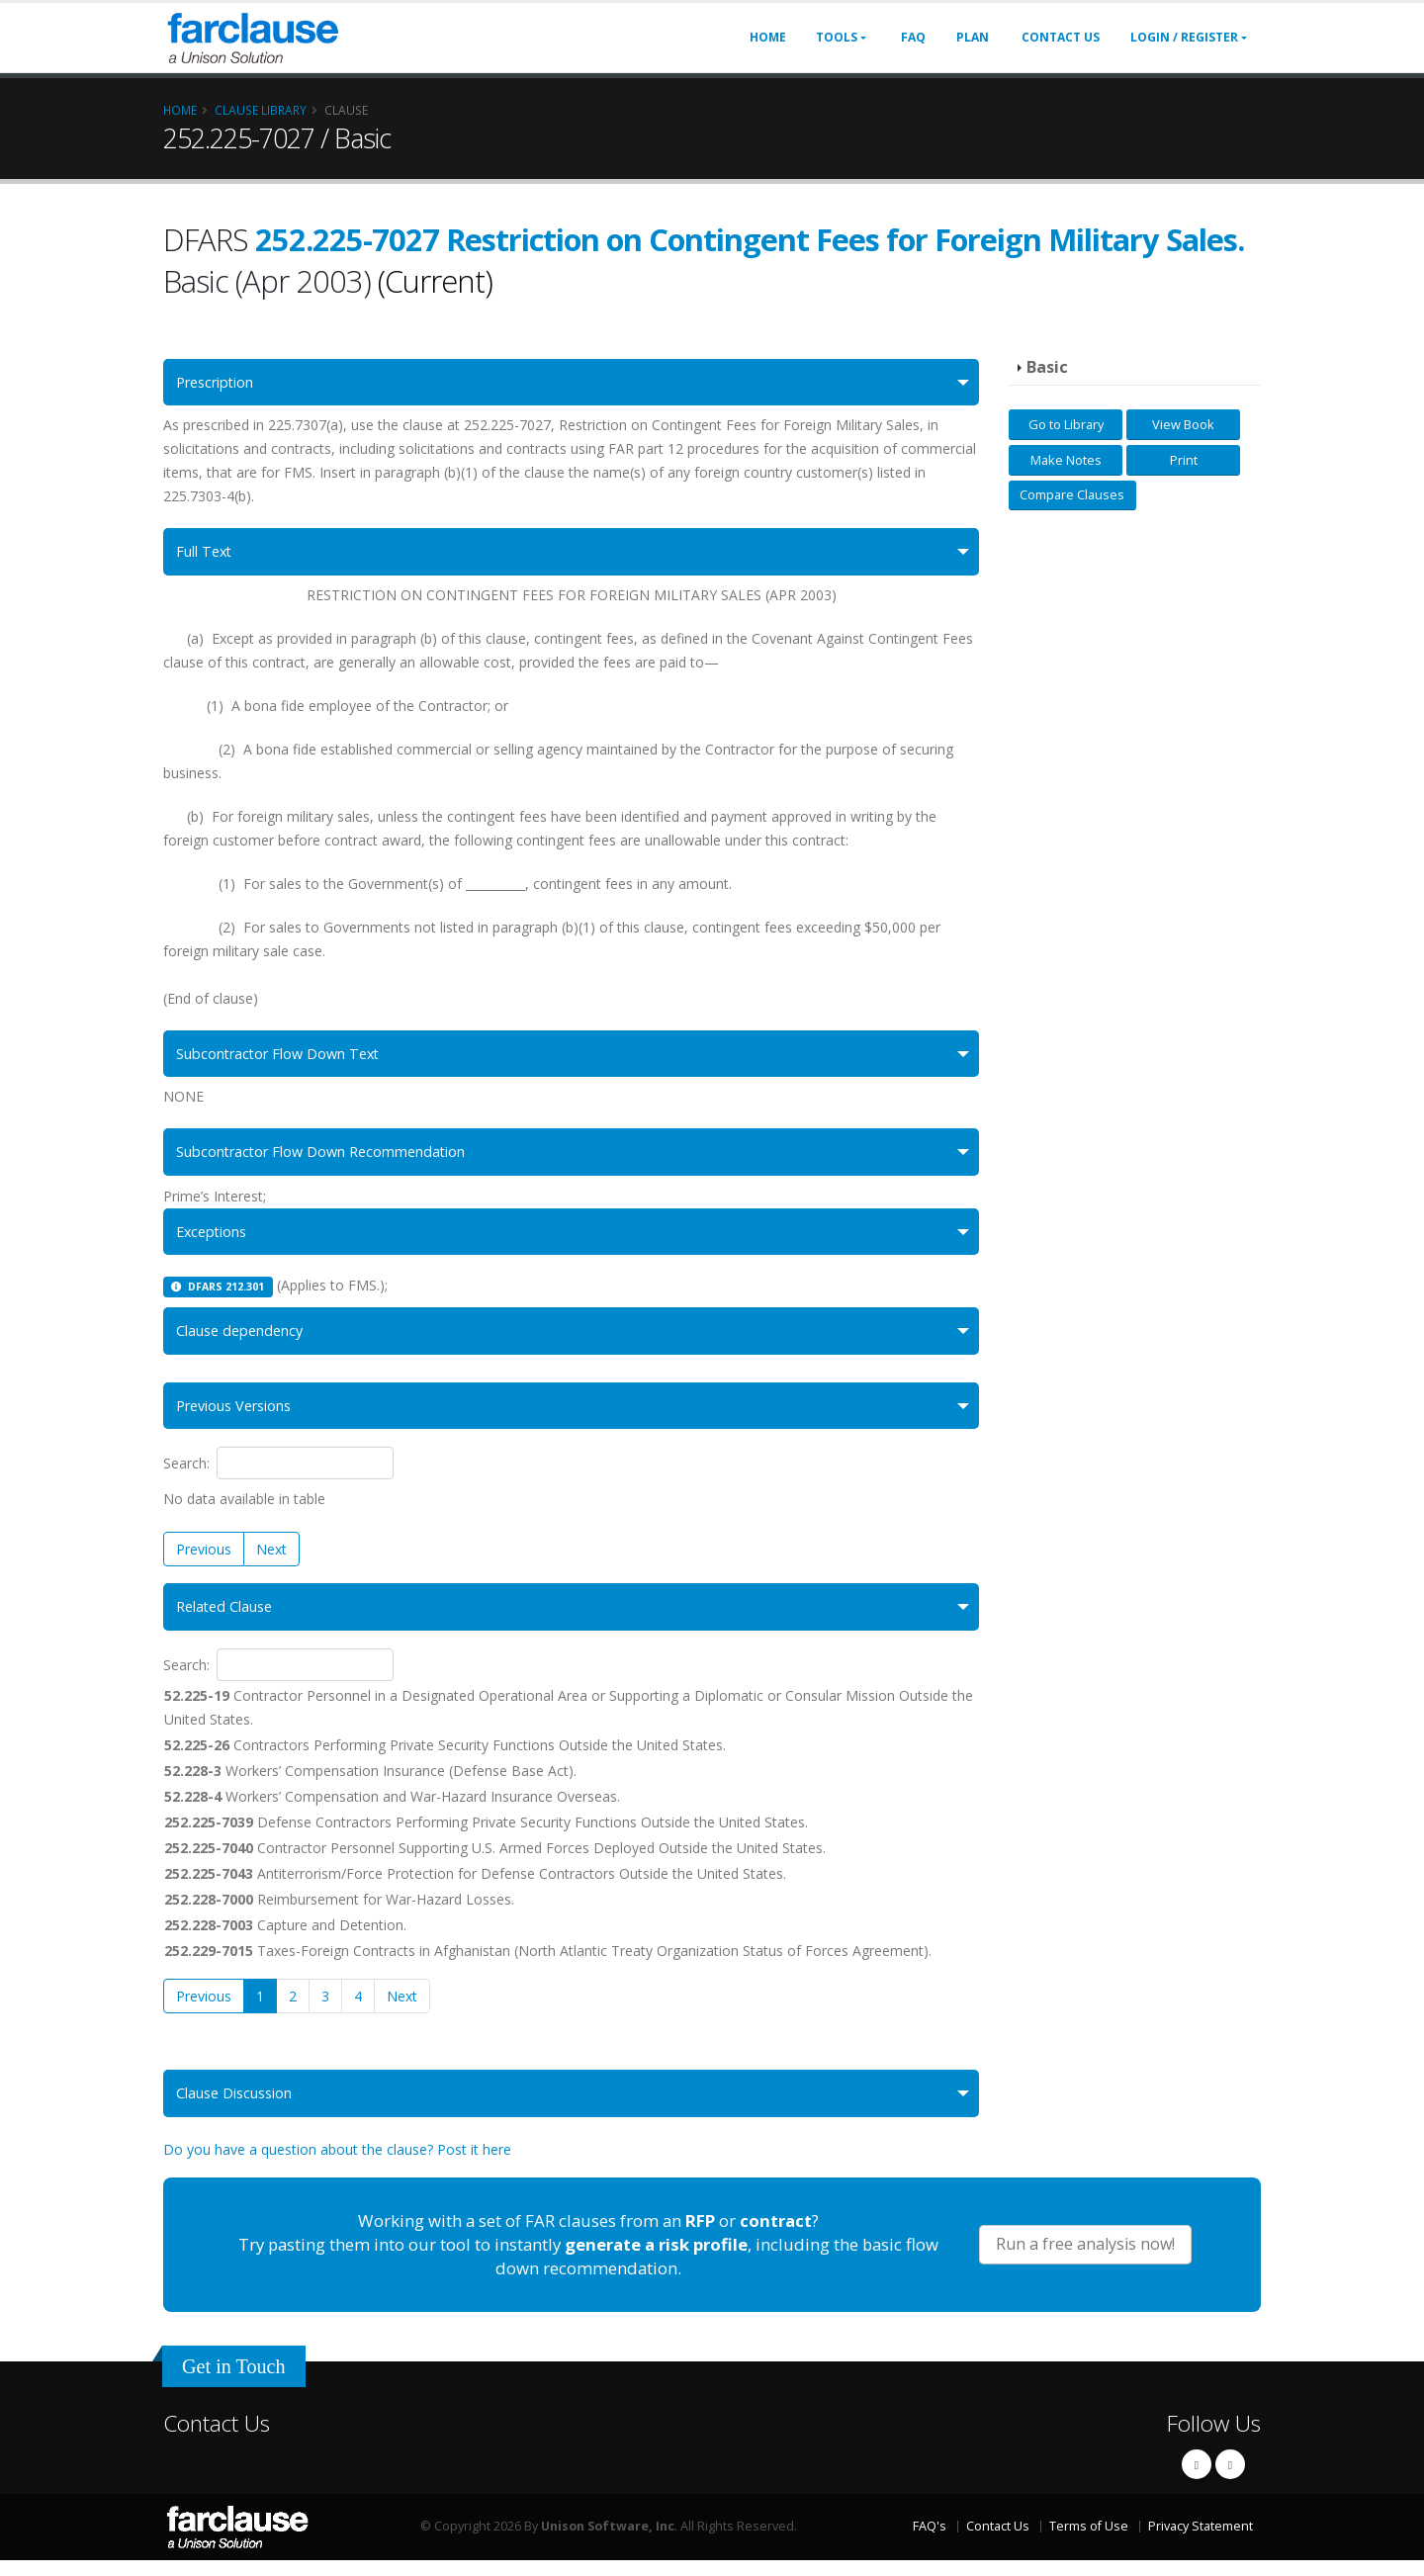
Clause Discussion (240, 2107)
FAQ (913, 37)
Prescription (221, 383)
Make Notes (1066, 460)
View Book (1183, 424)
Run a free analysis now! (1085, 2259)
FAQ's (929, 2540)
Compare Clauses (1072, 494)
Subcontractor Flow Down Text (287, 1057)
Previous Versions (241, 1417)
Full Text (206, 554)
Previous (203, 1561)
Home (768, 37)
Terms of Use (1088, 2540)
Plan (972, 37)
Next (271, 1561)
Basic (1047, 367)
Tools (836, 37)
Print (1184, 460)
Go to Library (1066, 424)
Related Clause (229, 1620)
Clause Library (261, 110)
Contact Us (1061, 37)
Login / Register (1184, 37)
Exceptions (215, 1239)
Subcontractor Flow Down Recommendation (333, 1158)
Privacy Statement (1200, 2540)
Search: (278, 1476)
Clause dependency (246, 1340)
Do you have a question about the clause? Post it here (337, 2165)
